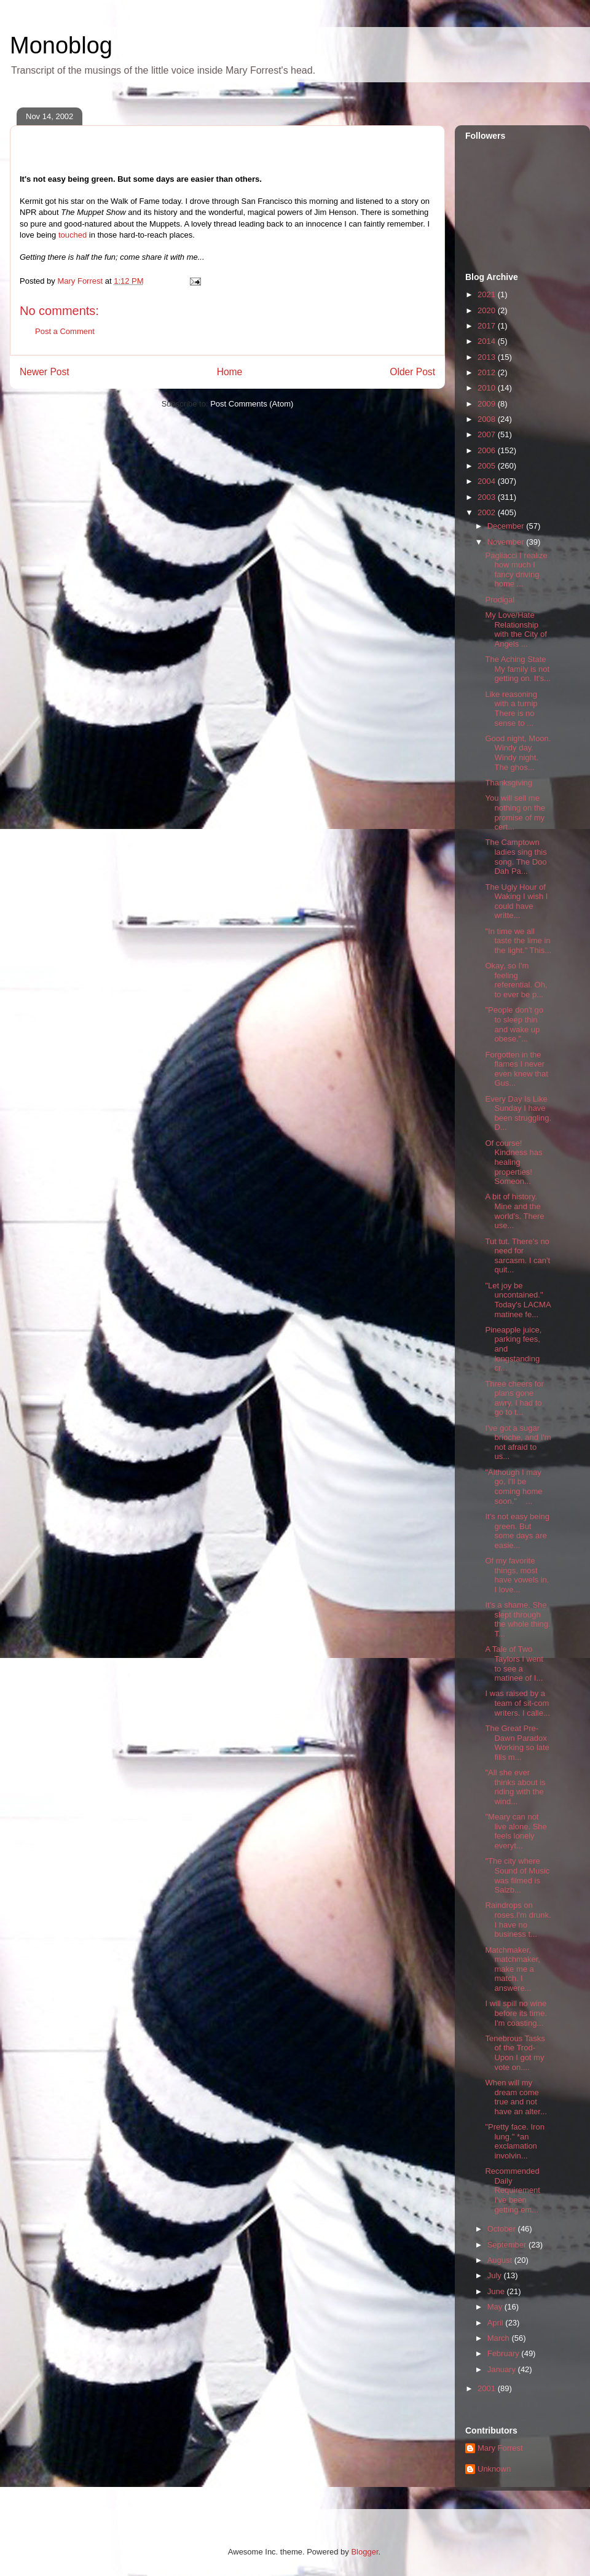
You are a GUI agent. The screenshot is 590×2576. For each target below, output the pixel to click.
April (496, 2322)
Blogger (364, 2551)
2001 (488, 2388)
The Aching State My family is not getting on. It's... (517, 669)
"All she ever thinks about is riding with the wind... (515, 1787)
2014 (488, 341)
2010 (488, 387)
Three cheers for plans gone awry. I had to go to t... (514, 1398)
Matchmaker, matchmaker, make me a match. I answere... (512, 1969)
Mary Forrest (500, 2448)
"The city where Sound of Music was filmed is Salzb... (517, 1875)
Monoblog (61, 45)
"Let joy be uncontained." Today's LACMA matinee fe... (517, 1300)
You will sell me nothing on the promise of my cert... (515, 812)
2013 (488, 357)
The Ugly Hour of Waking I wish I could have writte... (516, 901)
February (504, 2353)
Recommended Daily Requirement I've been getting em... (512, 2190)
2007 (488, 434)
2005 (488, 465)
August (500, 2260)
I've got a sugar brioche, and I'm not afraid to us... (518, 1442)
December (507, 526)
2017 (488, 325)
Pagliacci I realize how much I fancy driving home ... (516, 570)
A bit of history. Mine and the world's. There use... (514, 1211)
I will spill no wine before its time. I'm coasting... (515, 2013)
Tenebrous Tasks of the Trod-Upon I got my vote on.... (515, 2053)
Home (230, 372)
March (499, 2338)
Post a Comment (65, 331)
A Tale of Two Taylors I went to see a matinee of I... (514, 1663)
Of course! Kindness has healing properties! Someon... (513, 1162)
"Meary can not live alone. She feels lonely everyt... (515, 1831)
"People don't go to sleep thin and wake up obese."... (514, 1024)
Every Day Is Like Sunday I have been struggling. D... (518, 1113)
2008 (488, 419)
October (502, 2228)
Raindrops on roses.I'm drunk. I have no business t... (518, 1920)
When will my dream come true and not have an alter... (515, 2097)
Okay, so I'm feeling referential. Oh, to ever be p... (516, 980)
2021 (488, 294)
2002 (488, 512)
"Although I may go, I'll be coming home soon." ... (513, 1487)
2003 (488, 497)
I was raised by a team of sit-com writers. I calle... (517, 1703)
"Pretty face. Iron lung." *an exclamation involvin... (514, 2141)
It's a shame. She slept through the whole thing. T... (517, 1619)
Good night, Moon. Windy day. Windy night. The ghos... (518, 753)
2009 (488, 403)
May (496, 2306)
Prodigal (499, 599)
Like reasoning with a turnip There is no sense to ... (511, 709)
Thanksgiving (508, 782)
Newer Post (44, 372)
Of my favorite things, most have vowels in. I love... (517, 1575)
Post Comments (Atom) (251, 403)
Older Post (412, 372)
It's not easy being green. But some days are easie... (517, 1531)
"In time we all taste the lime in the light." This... (518, 941)
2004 (488, 481)
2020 (488, 310)
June (497, 2291)
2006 (488, 450)
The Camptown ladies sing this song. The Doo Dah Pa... (515, 857)
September (508, 2244)
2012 (488, 372)
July (495, 2275)
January (502, 2369)
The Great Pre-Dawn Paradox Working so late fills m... (517, 1743)
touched (72, 234)
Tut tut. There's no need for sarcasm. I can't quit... (517, 1256)
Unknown (494, 2468)
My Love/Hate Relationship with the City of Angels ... (515, 629)
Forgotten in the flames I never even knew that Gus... (516, 1069)
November (507, 542)
